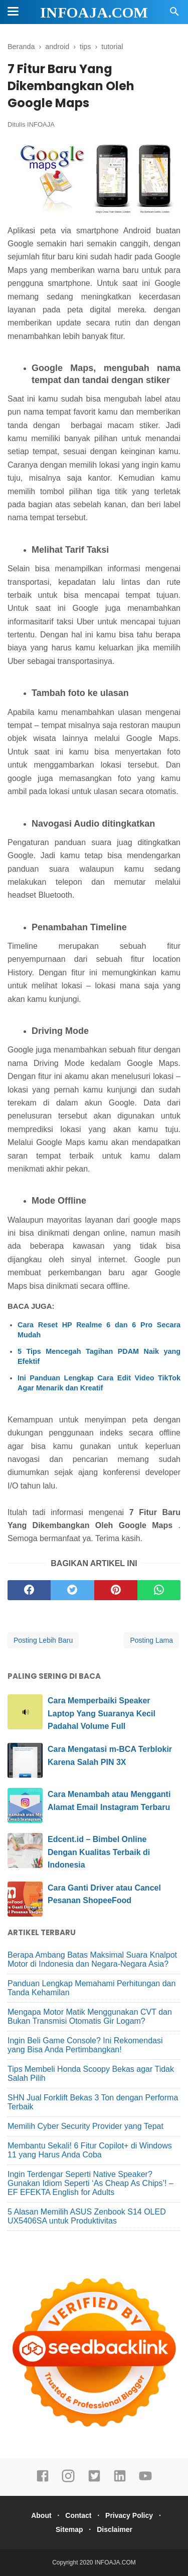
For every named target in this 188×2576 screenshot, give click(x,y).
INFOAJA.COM (94, 12)
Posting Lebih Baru (43, 1640)
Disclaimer (114, 2529)
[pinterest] (115, 1590)
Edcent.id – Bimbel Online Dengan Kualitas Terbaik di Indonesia (99, 1852)
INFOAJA (41, 124)
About (41, 2515)
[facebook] (29, 1590)
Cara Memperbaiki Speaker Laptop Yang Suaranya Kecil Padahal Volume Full (101, 1713)
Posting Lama (151, 1640)
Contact (78, 2515)
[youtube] (145, 2480)
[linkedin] (119, 2480)
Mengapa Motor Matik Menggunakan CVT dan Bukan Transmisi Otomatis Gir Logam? (90, 2016)
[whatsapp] (158, 1590)
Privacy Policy (129, 2515)
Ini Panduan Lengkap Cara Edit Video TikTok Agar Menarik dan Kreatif (99, 1383)
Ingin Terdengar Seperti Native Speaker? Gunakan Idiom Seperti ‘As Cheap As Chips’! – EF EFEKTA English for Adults (90, 2183)
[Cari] (174, 14)
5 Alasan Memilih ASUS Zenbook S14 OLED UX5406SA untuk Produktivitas (87, 2216)
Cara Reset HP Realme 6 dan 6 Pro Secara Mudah (99, 1330)
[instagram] (68, 2480)
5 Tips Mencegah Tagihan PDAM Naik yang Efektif (99, 1356)
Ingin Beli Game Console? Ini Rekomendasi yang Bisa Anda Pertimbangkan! (85, 2045)
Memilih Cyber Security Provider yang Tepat (85, 2126)
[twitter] (72, 1590)
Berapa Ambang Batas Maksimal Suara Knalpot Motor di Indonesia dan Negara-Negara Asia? (92, 1959)
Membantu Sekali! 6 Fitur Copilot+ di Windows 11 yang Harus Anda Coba (90, 2150)
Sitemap (69, 2529)
